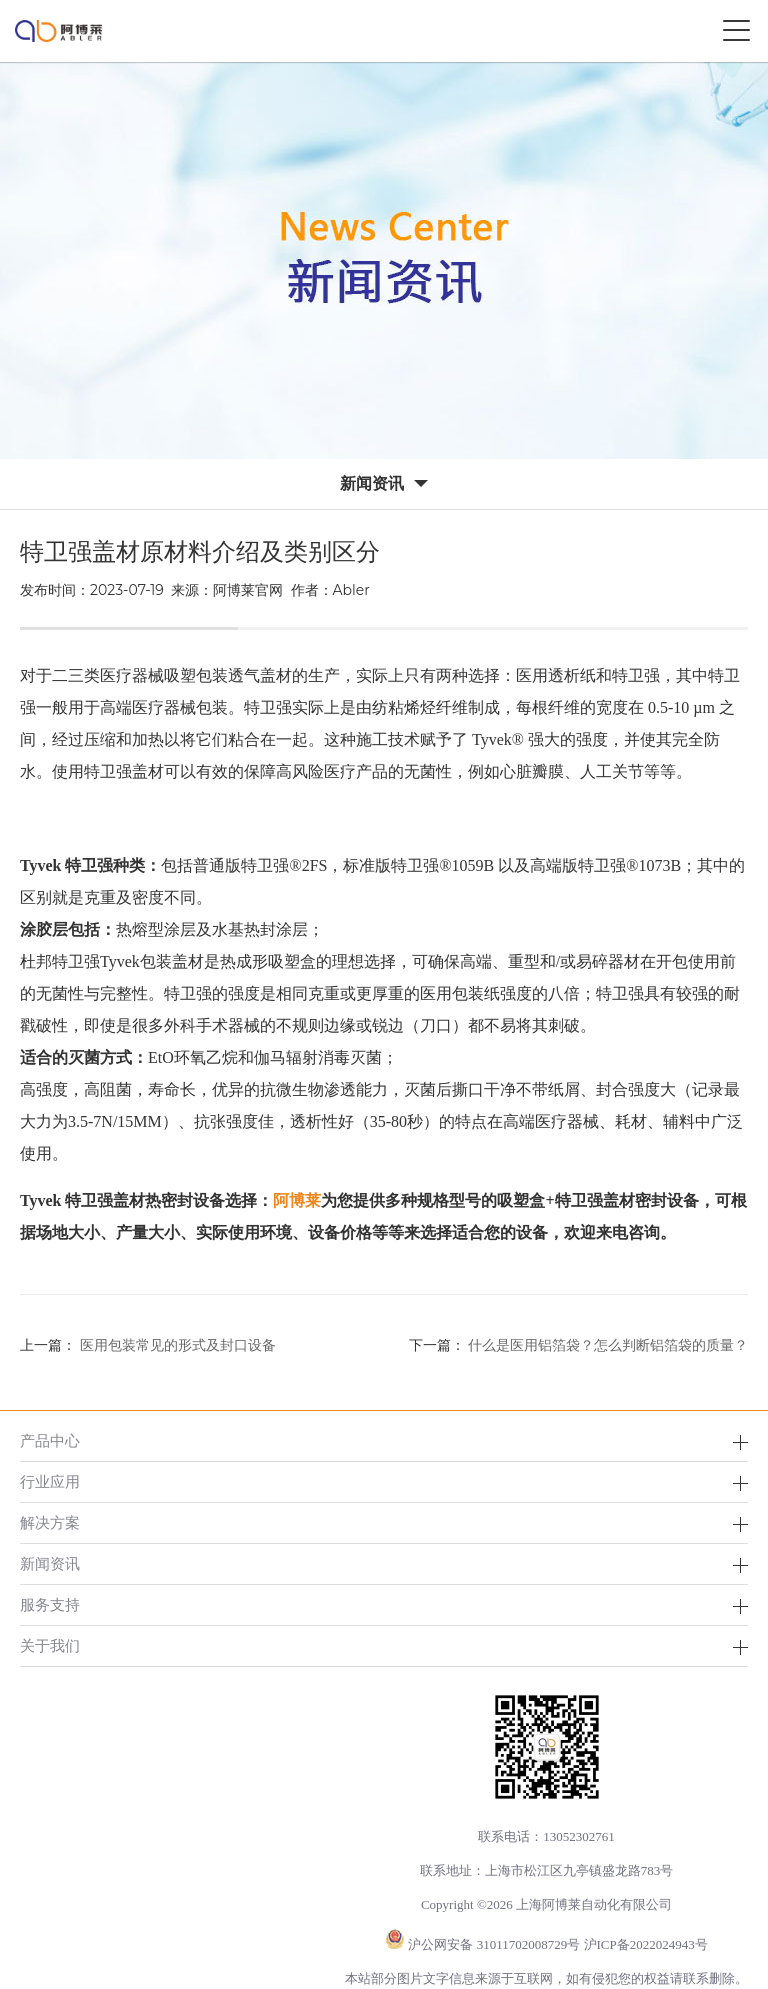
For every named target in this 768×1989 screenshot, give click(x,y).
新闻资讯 (50, 1563)
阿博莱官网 (248, 590)
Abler (351, 590)
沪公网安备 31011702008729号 (494, 1944)
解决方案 (50, 1522)
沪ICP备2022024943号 (646, 1944)
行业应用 (50, 1481)
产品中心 (50, 1440)
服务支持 (50, 1604)
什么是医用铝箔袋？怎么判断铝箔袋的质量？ (608, 1345)
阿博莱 (297, 1200)
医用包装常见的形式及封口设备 (178, 1345)
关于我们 (50, 1645)
